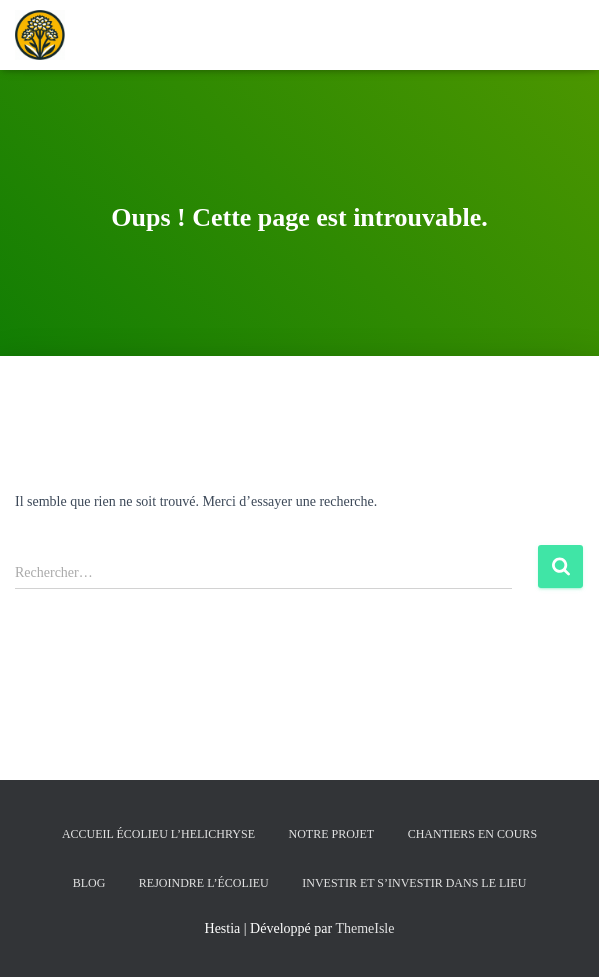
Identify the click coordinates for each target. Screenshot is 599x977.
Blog (89, 883)
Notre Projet (332, 834)
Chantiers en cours (472, 834)
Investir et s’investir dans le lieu (414, 883)
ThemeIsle (364, 928)
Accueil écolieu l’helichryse (158, 834)
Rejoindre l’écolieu (204, 883)
